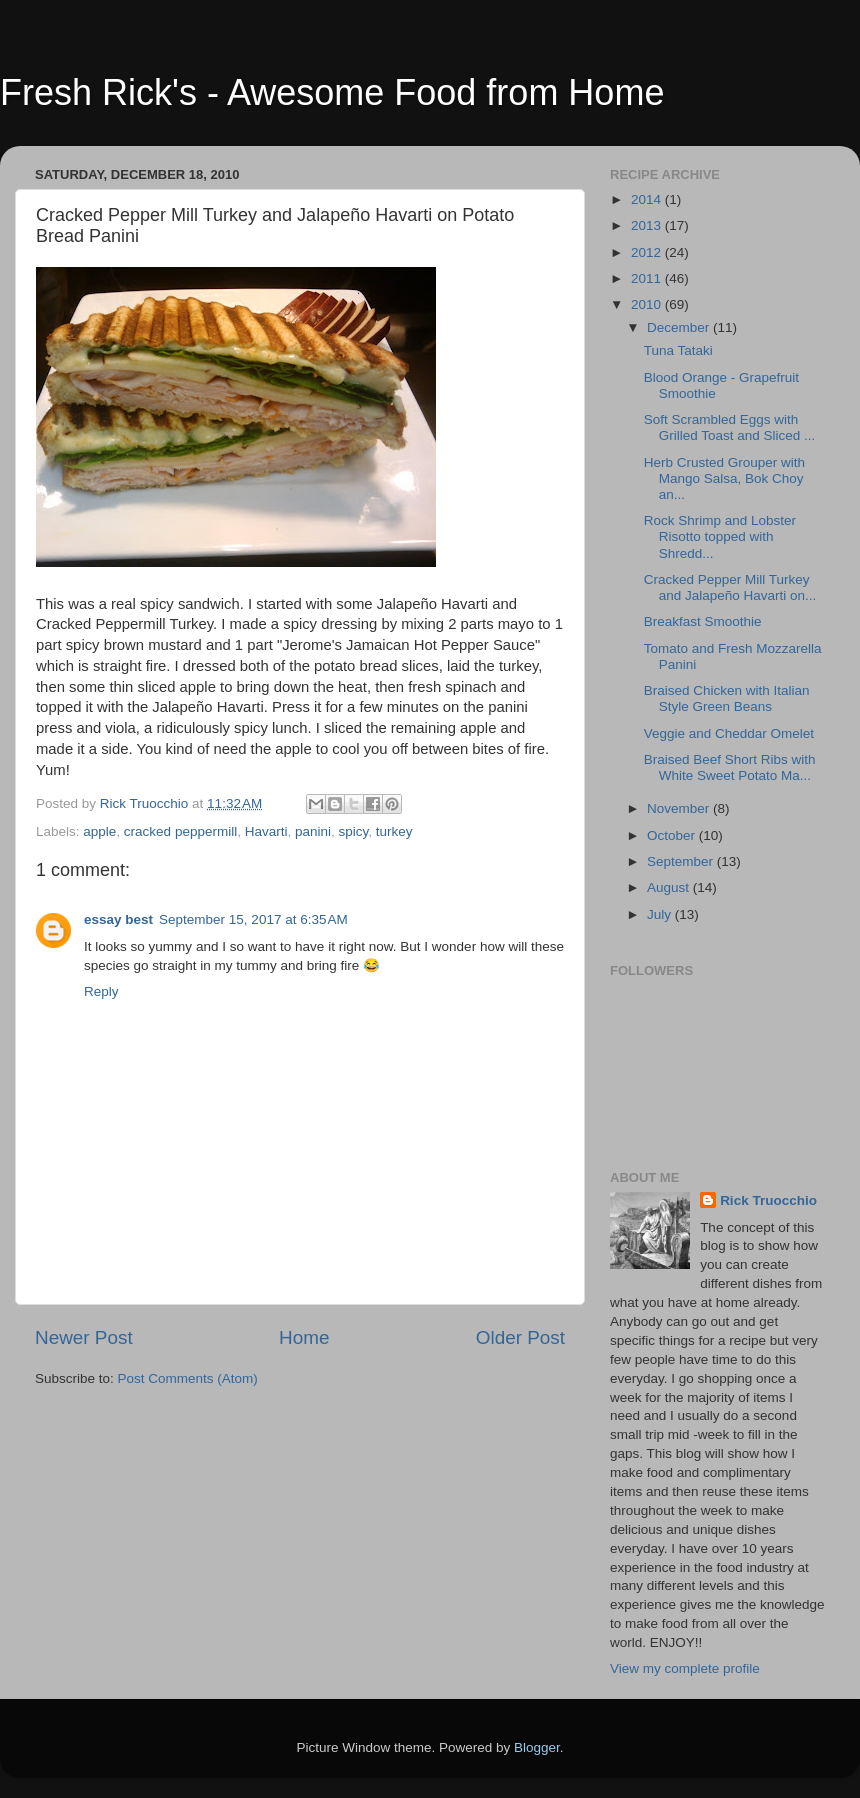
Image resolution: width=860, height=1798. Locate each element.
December (680, 327)
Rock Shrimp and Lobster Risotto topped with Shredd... (720, 536)
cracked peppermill (180, 831)
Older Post (520, 1337)
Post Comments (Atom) (188, 1378)
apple (99, 831)
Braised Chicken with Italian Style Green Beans (727, 698)
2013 (648, 225)
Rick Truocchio (768, 1200)
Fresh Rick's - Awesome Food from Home (332, 92)
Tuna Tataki (678, 350)
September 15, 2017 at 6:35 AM (253, 919)
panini (313, 831)
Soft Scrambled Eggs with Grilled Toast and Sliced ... (730, 427)
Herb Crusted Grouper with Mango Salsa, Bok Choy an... (724, 478)
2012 (648, 252)
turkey (394, 831)
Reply (101, 991)
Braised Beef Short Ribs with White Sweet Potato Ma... (730, 767)
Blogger (537, 1747)
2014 (648, 199)
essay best (118, 919)
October (673, 835)
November (680, 808)
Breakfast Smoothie (703, 621)
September (682, 861)
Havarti (266, 831)
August (670, 887)
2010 (648, 304)
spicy (354, 831)
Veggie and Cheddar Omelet (729, 733)
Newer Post (84, 1337)
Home (304, 1337)
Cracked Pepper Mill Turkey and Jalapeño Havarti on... (730, 587)
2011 (648, 278)
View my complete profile (685, 1668)
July (661, 914)
